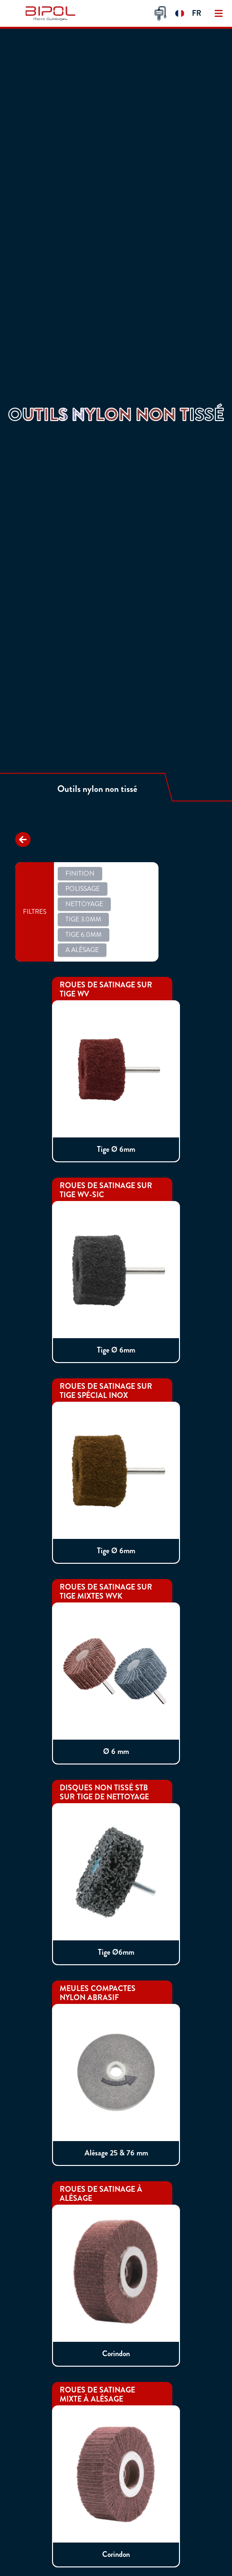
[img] (52, 13)
